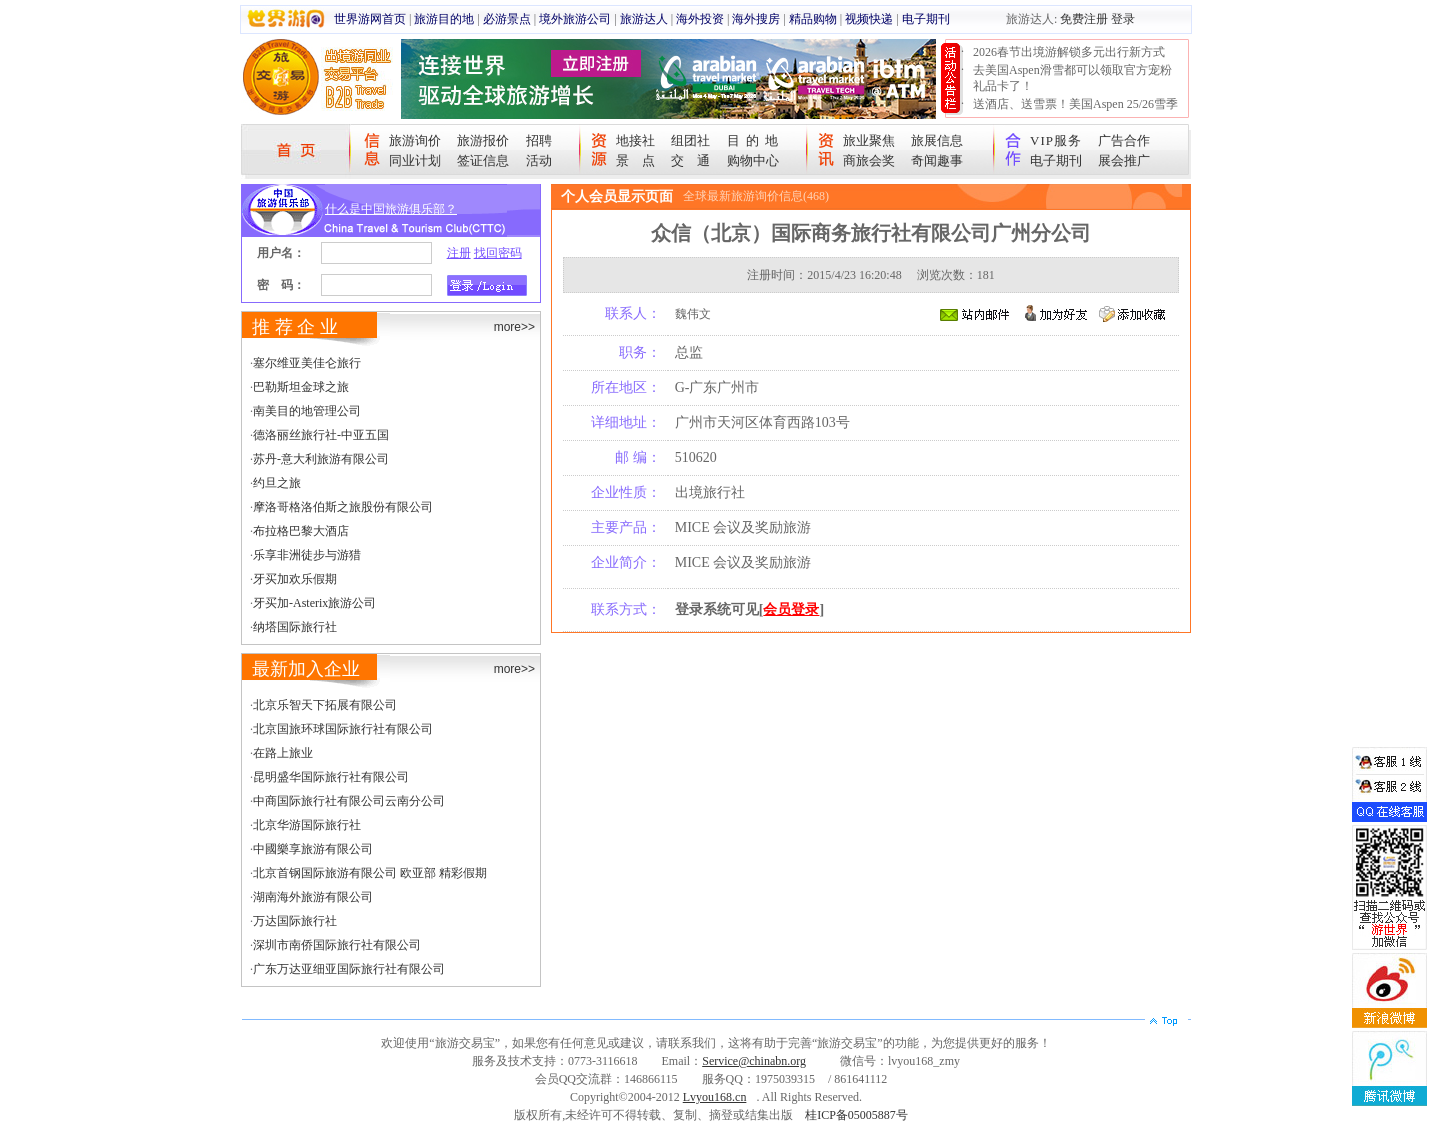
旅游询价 (415, 140)
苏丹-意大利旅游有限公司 (321, 459)
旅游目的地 (444, 19)
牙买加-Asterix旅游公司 (314, 603)
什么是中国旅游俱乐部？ (391, 209)
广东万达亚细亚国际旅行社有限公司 (349, 969)
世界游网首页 (370, 19)
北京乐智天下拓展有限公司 (325, 705)
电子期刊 (926, 19)
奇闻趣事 (937, 160)
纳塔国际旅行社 (295, 627)
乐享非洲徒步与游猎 (307, 555)
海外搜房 (756, 19)
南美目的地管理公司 (307, 411)
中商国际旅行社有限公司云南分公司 (349, 801)
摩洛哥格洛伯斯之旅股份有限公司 (343, 507)
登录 (1123, 19)
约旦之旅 (277, 483)
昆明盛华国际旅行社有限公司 (331, 777)
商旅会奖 (869, 160)
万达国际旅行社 (295, 921)
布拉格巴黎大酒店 (301, 531)
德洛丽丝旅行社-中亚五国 (321, 435)
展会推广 (1124, 160)
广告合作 (1124, 140)
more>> (514, 327)
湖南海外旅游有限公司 (313, 897)
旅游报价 (483, 140)
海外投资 (700, 19)
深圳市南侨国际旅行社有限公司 (337, 945)
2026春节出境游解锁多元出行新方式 (1069, 52)
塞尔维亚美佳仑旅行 (307, 363)
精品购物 (813, 19)
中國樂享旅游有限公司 (313, 849)
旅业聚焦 (869, 140)
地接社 (635, 140)
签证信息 (483, 160)
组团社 (690, 140)
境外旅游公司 (575, 19)
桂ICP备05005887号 (856, 1115)
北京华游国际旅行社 (307, 825)
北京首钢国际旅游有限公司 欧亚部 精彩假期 (370, 873)
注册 (459, 253)
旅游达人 (644, 19)
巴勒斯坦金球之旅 (301, 387)
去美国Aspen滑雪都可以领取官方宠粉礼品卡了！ (1072, 78)
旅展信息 (937, 140)
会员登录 (791, 609)
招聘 (539, 140)
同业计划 (415, 160)
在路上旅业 (283, 753)
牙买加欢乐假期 (295, 579)
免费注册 (1084, 19)
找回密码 (498, 253)
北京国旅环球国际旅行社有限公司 (343, 729)
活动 (539, 160)
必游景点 (507, 19)
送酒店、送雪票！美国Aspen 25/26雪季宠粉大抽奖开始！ (1075, 112)
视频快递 (869, 19)
